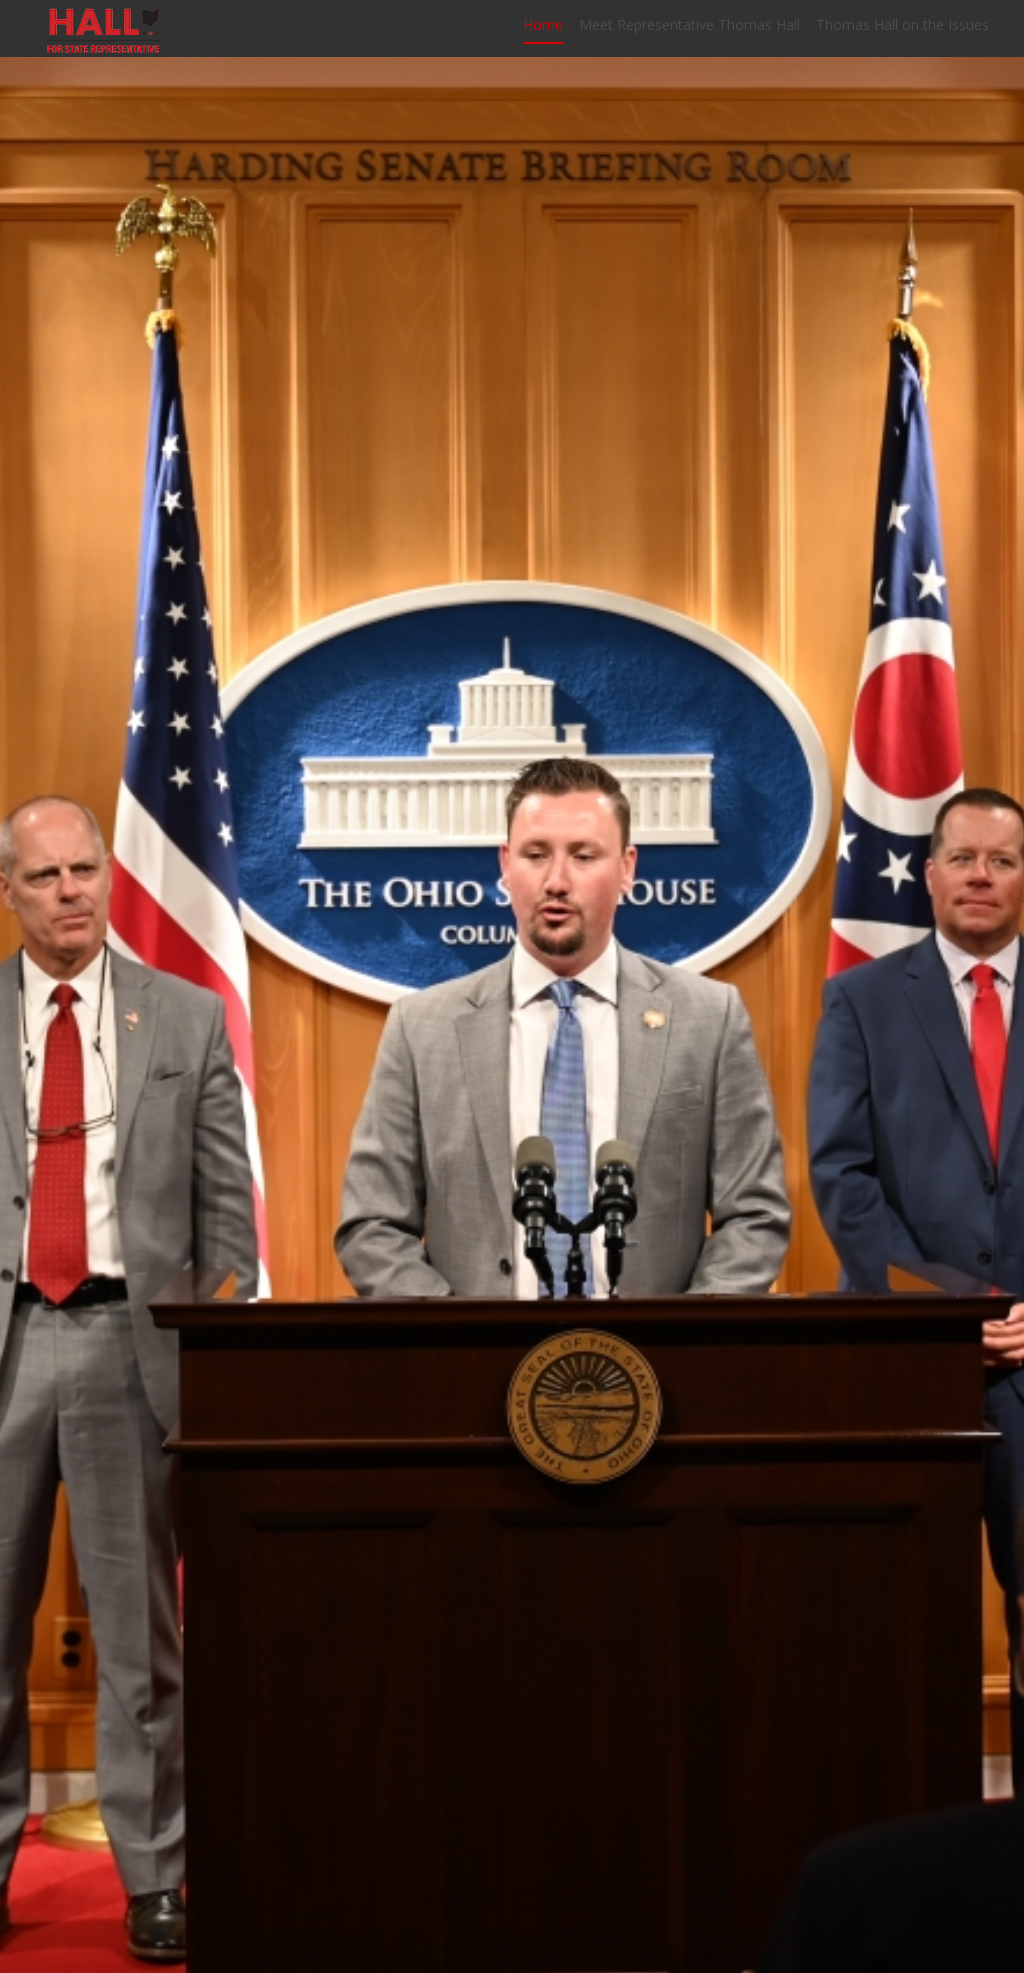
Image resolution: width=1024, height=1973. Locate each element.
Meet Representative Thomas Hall (689, 32)
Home (543, 32)
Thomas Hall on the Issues (902, 32)
